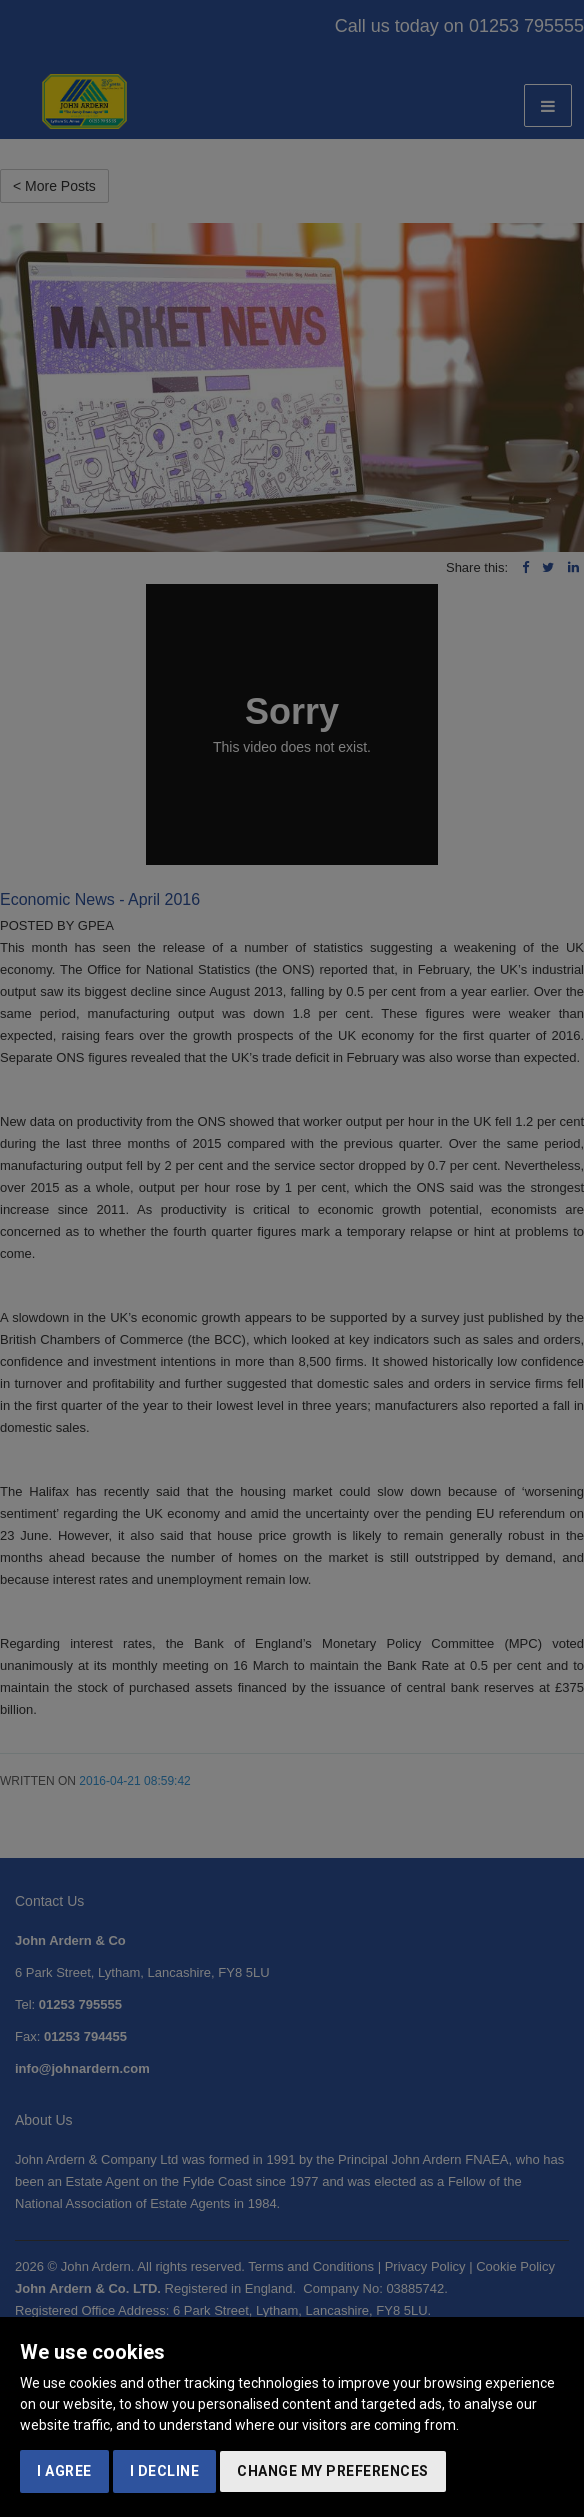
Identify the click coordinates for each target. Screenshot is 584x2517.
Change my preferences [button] (333, 2471)
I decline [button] (165, 2471)
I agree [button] (64, 2471)
